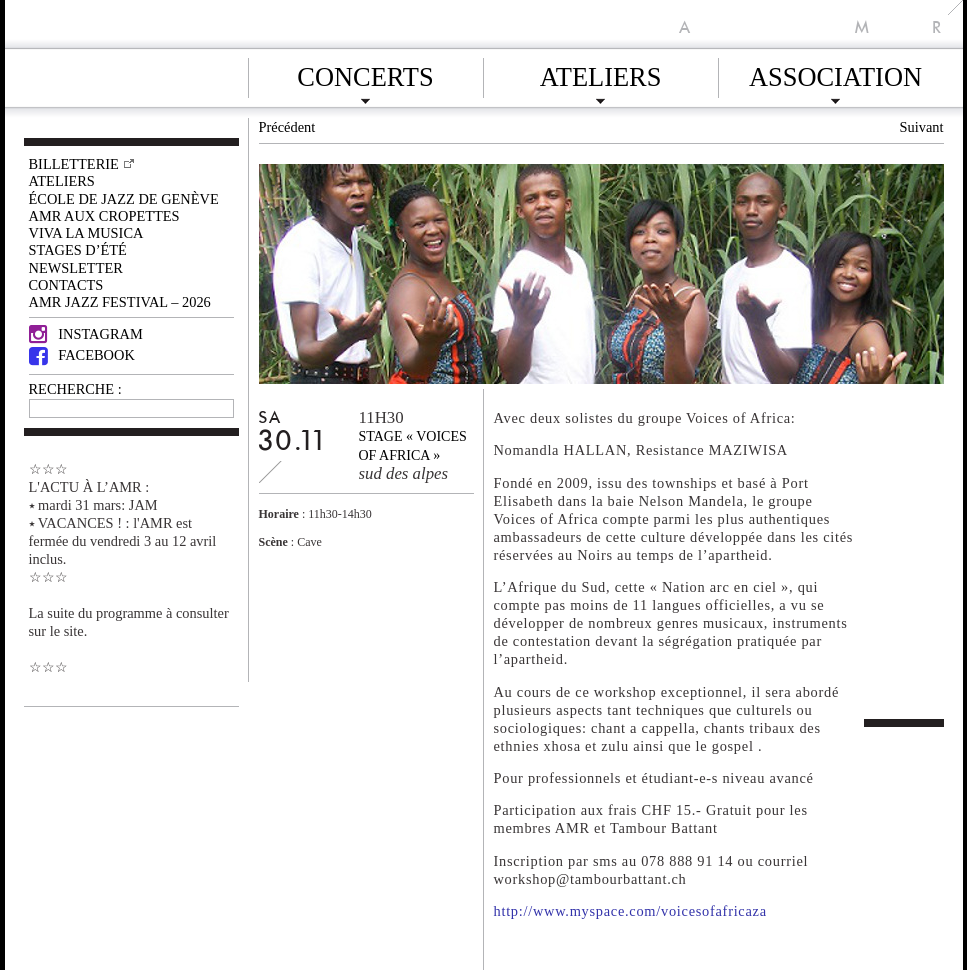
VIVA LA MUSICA (86, 233)
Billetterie (74, 164)
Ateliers (601, 74)
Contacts (66, 285)
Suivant (922, 127)
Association (835, 74)
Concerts (365, 74)
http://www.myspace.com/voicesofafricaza (630, 911)
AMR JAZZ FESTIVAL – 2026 (120, 302)
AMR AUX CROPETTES (104, 216)
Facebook (82, 355)
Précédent (287, 127)
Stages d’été (78, 250)
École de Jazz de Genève (124, 199)
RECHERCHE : (75, 389)
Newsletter (76, 268)
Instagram (86, 334)
